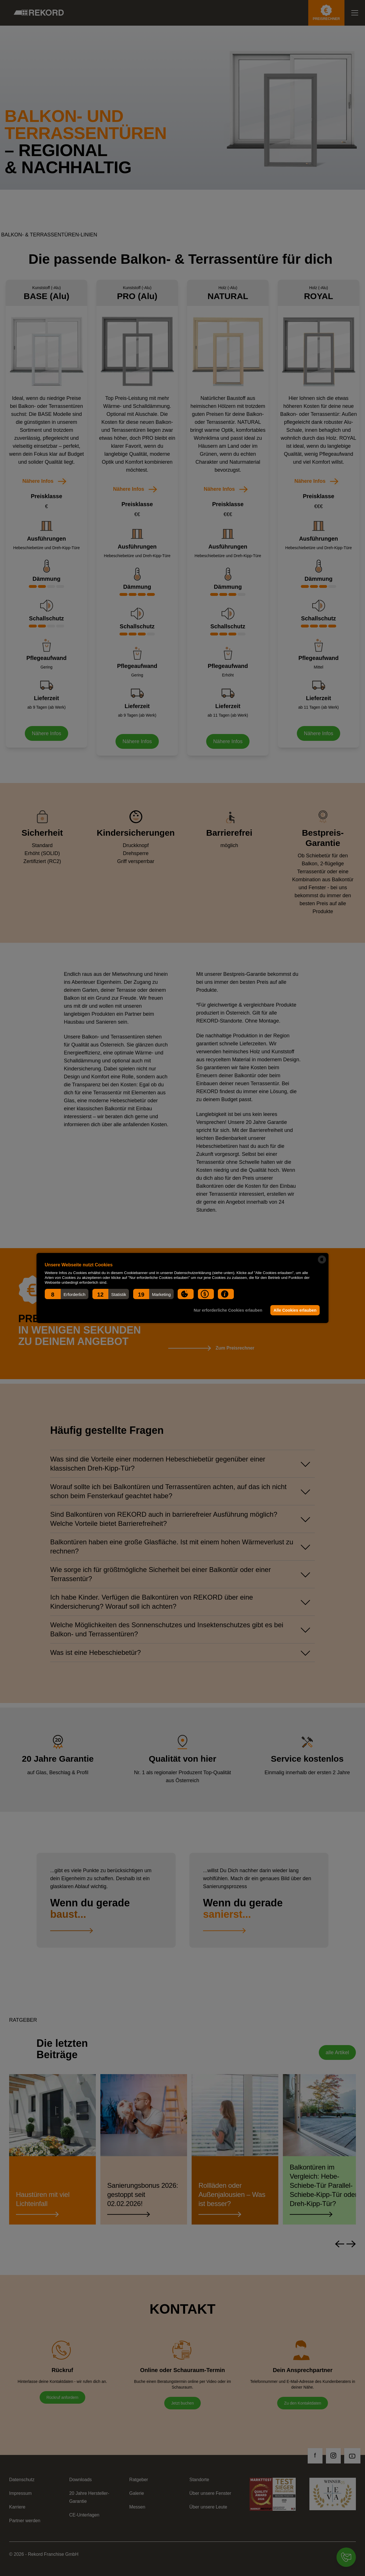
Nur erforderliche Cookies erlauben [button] (228, 1310)
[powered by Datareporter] (322, 1259)
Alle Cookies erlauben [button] (294, 1310)
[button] (66, 1294)
